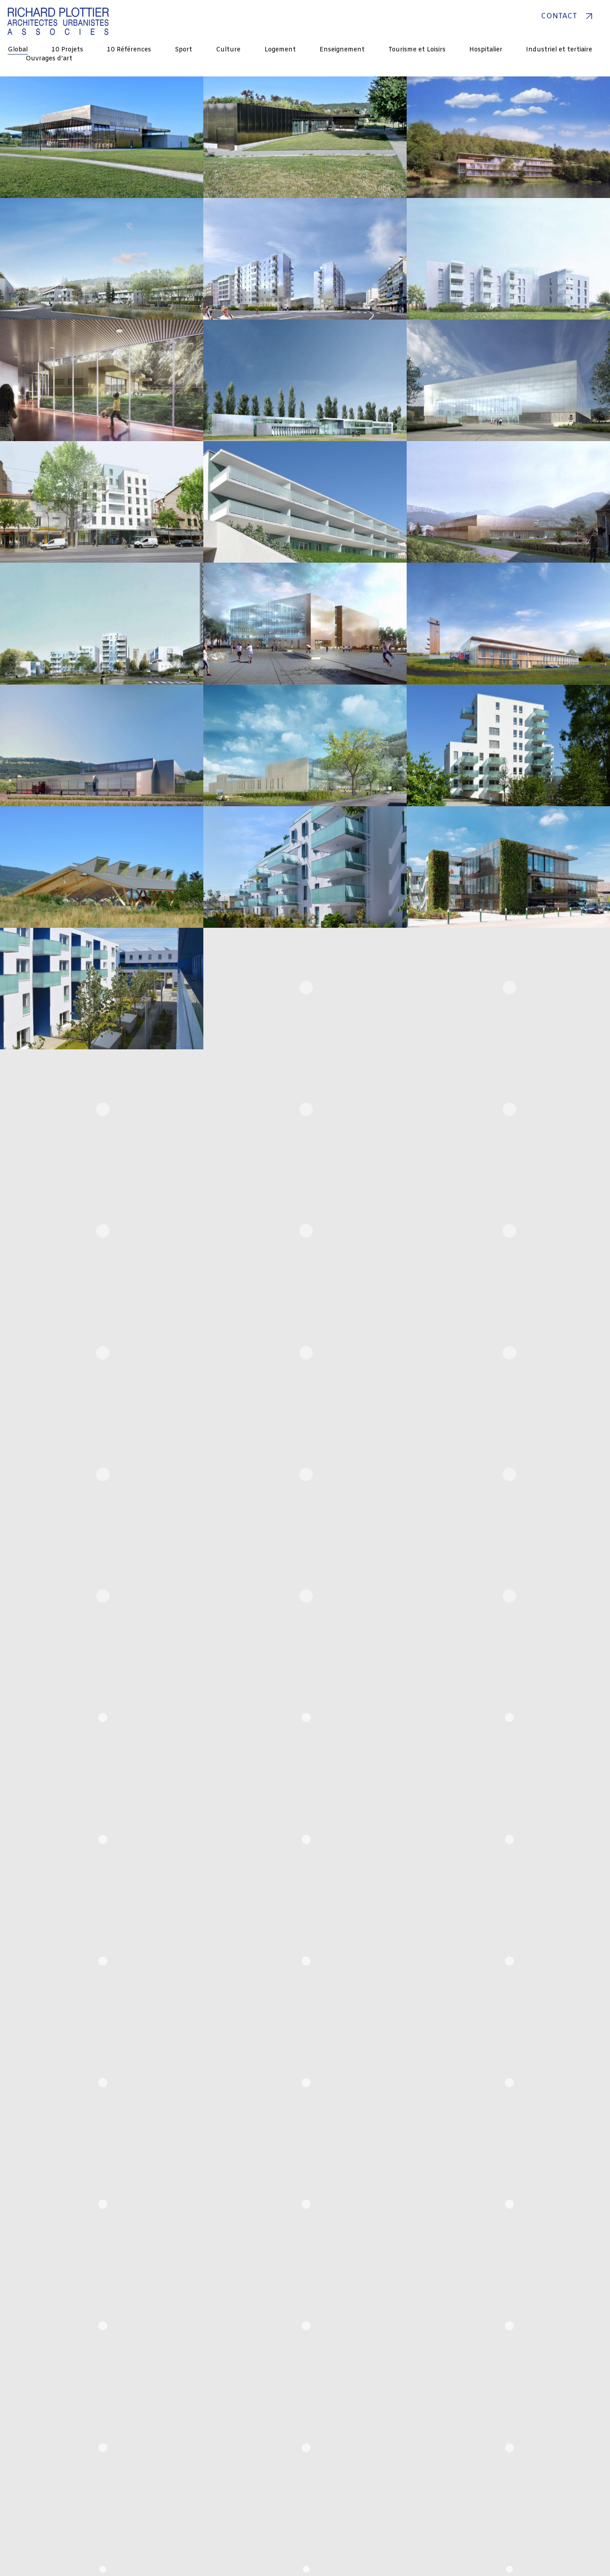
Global (18, 50)
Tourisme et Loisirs (417, 50)
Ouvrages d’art (48, 59)
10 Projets (67, 50)
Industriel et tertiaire (559, 50)
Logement (280, 50)
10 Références (129, 50)
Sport (183, 50)
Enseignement (342, 50)
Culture (228, 50)
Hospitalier (485, 50)
